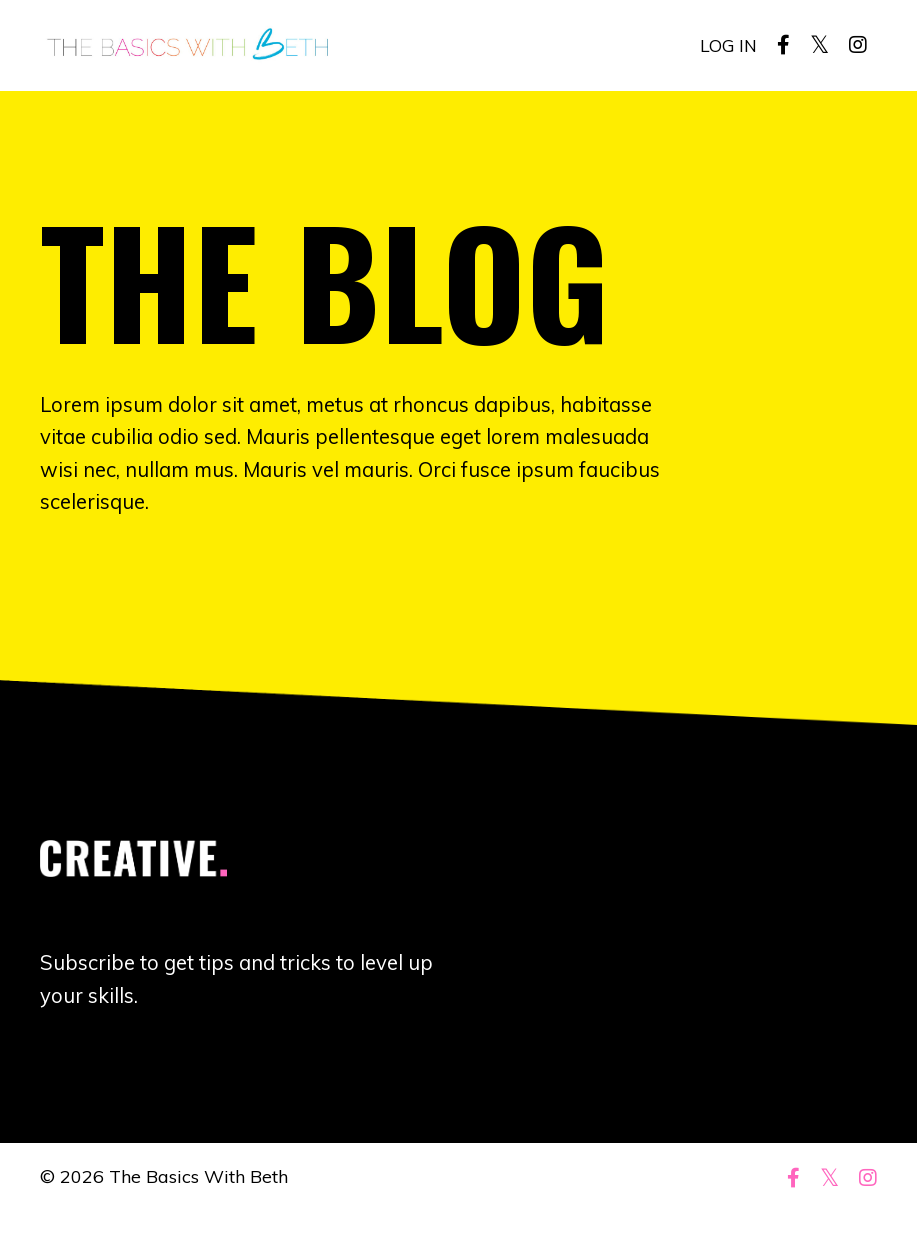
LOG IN (727, 44)
